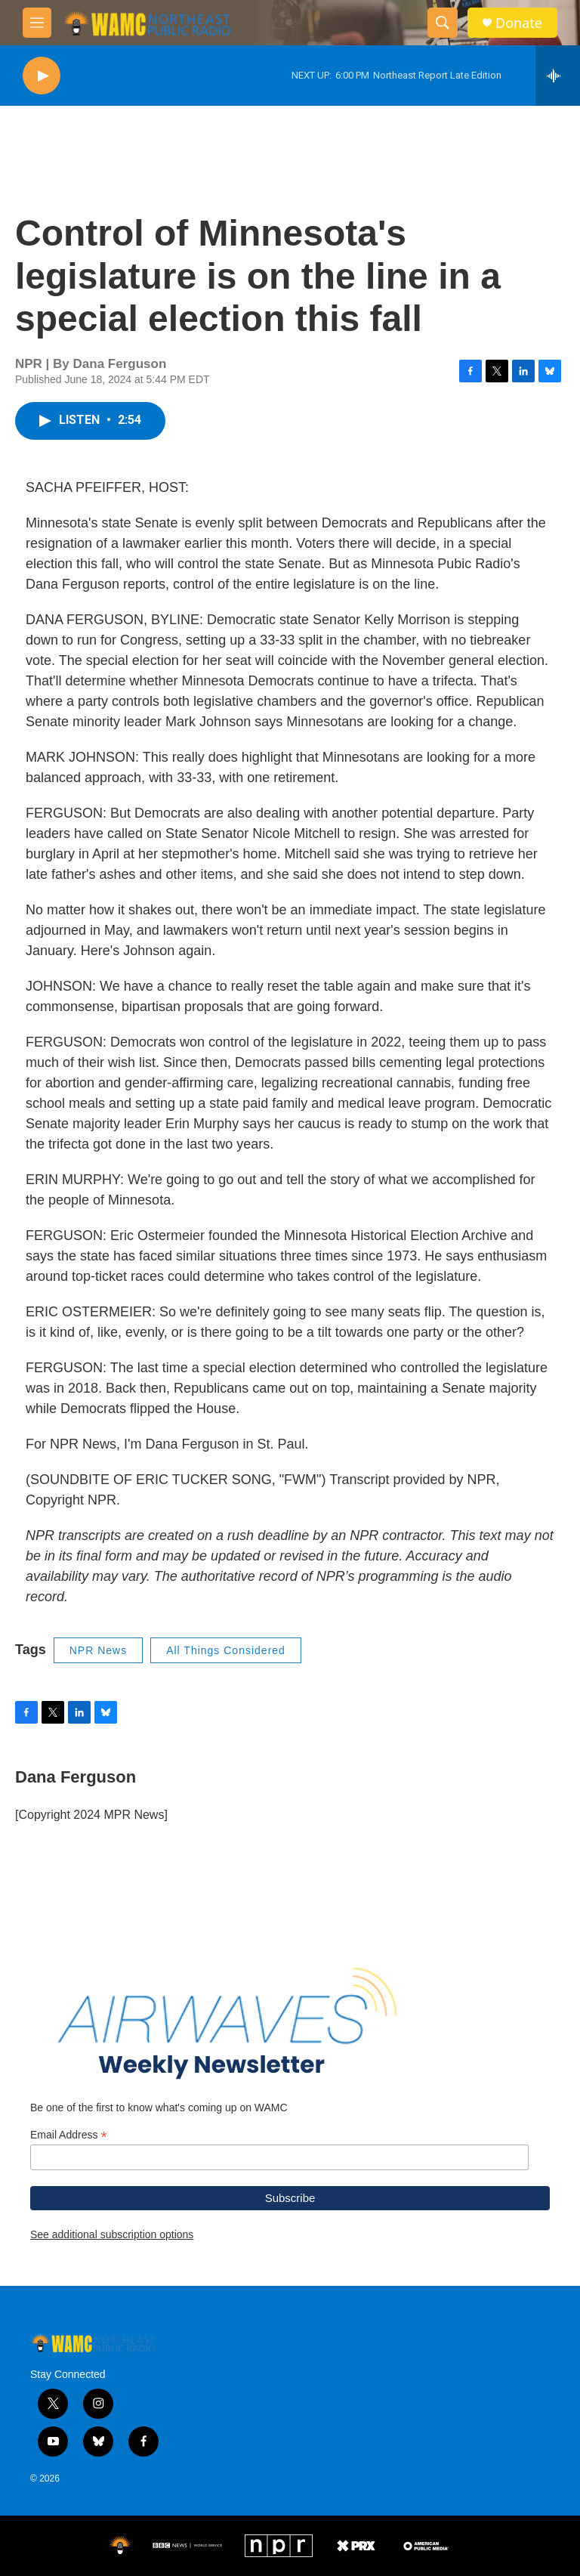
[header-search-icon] (442, 23)
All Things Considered (225, 1650)
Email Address (68, 2135)
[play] (41, 76)
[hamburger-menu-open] (37, 23)
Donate (518, 23)
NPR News (98, 1650)
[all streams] (557, 75)
